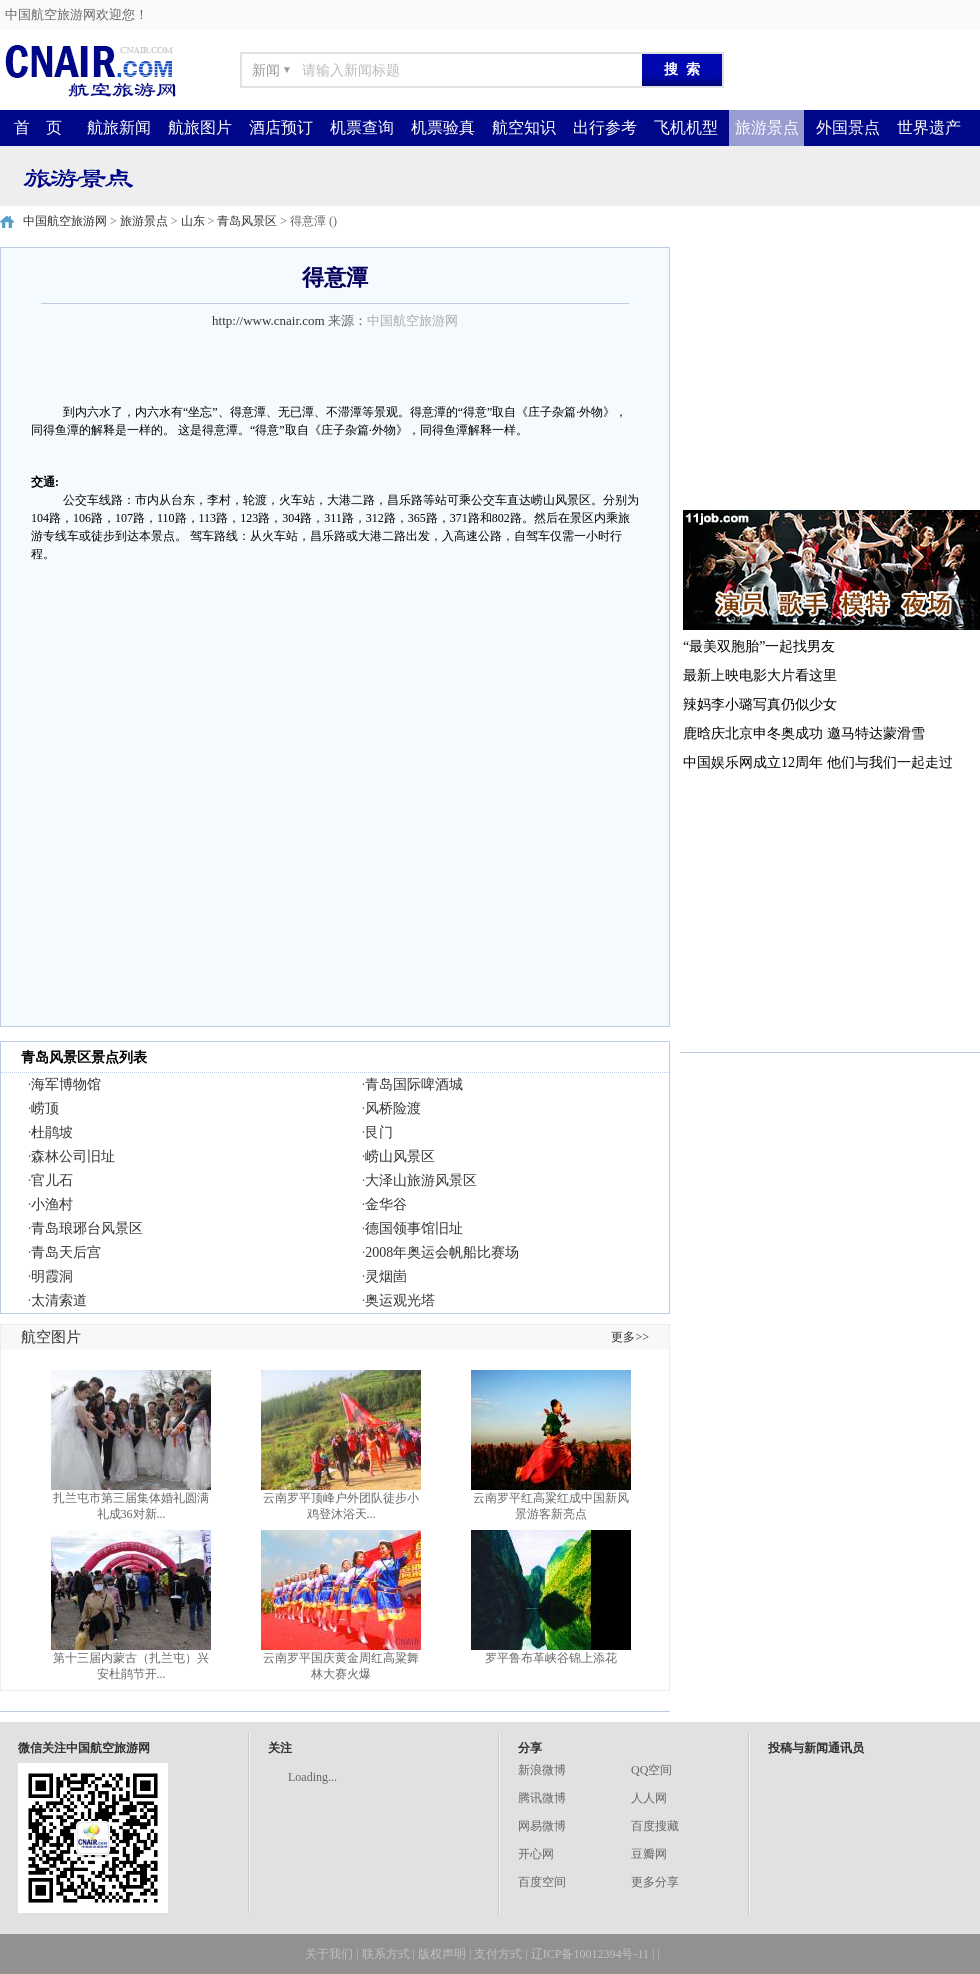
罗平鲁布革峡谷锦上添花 (551, 1658)
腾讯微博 (542, 1798)
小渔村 (52, 1204)
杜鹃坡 (52, 1132)
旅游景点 (767, 127)
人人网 (649, 1798)
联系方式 (386, 1954)
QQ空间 (651, 1770)
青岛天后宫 (66, 1252)
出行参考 (605, 127)
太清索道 (59, 1300)
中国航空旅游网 (65, 221)
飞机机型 (686, 127)
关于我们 (329, 1954)
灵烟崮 (386, 1276)
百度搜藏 (655, 1826)
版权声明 (442, 1954)
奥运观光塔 (400, 1300)
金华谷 (386, 1204)
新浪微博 (542, 1770)
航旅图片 (200, 127)
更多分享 (655, 1882)
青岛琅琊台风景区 (87, 1228)
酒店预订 (281, 127)
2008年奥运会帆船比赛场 (442, 1252)
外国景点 (848, 127)
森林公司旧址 (73, 1156)
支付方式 (498, 1954)
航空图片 (51, 1337)
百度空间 (542, 1882)
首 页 (38, 127)
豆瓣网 (649, 1854)
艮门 (379, 1132)
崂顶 (45, 1108)
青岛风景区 (247, 221)
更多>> (630, 1337)
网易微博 (542, 1826)
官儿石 (52, 1180)
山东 (193, 221)
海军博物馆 (66, 1084)
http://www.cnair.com (268, 320)
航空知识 (524, 127)
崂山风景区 (400, 1156)
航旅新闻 (119, 127)
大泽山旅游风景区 (421, 1180)
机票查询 (362, 127)
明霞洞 (52, 1276)
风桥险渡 (393, 1108)
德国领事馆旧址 (414, 1228)
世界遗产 (929, 127)
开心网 (536, 1854)
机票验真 (443, 127)
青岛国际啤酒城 (414, 1084)
